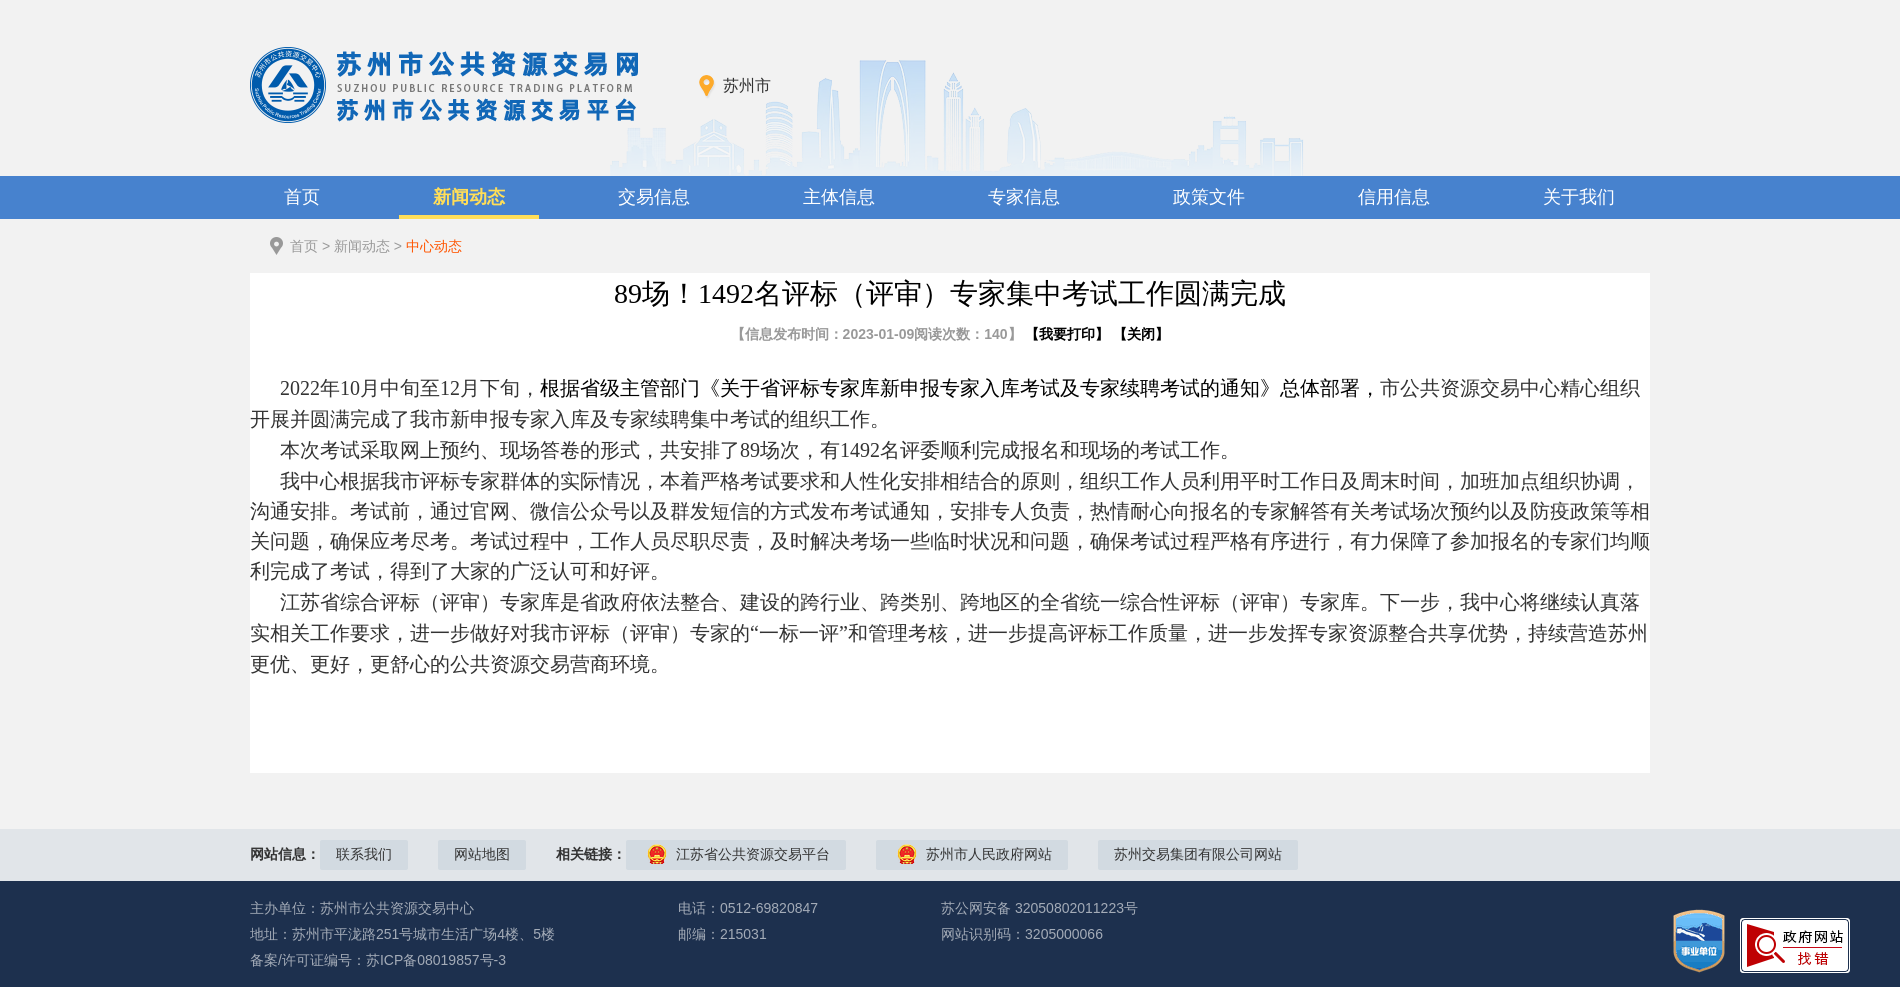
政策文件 (1209, 197)
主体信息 (839, 197)
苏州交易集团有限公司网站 (1198, 854)
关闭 (1141, 334)
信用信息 (1394, 197)
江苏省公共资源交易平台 (753, 854)
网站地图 (482, 854)
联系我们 (364, 854)
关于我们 (1579, 197)
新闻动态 (469, 197)
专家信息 (1024, 197)
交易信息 (654, 197)
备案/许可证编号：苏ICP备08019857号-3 (378, 960)
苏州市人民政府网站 (989, 854)
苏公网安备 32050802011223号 (1039, 908)
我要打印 (1067, 334)
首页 (302, 197)
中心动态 (434, 246)
